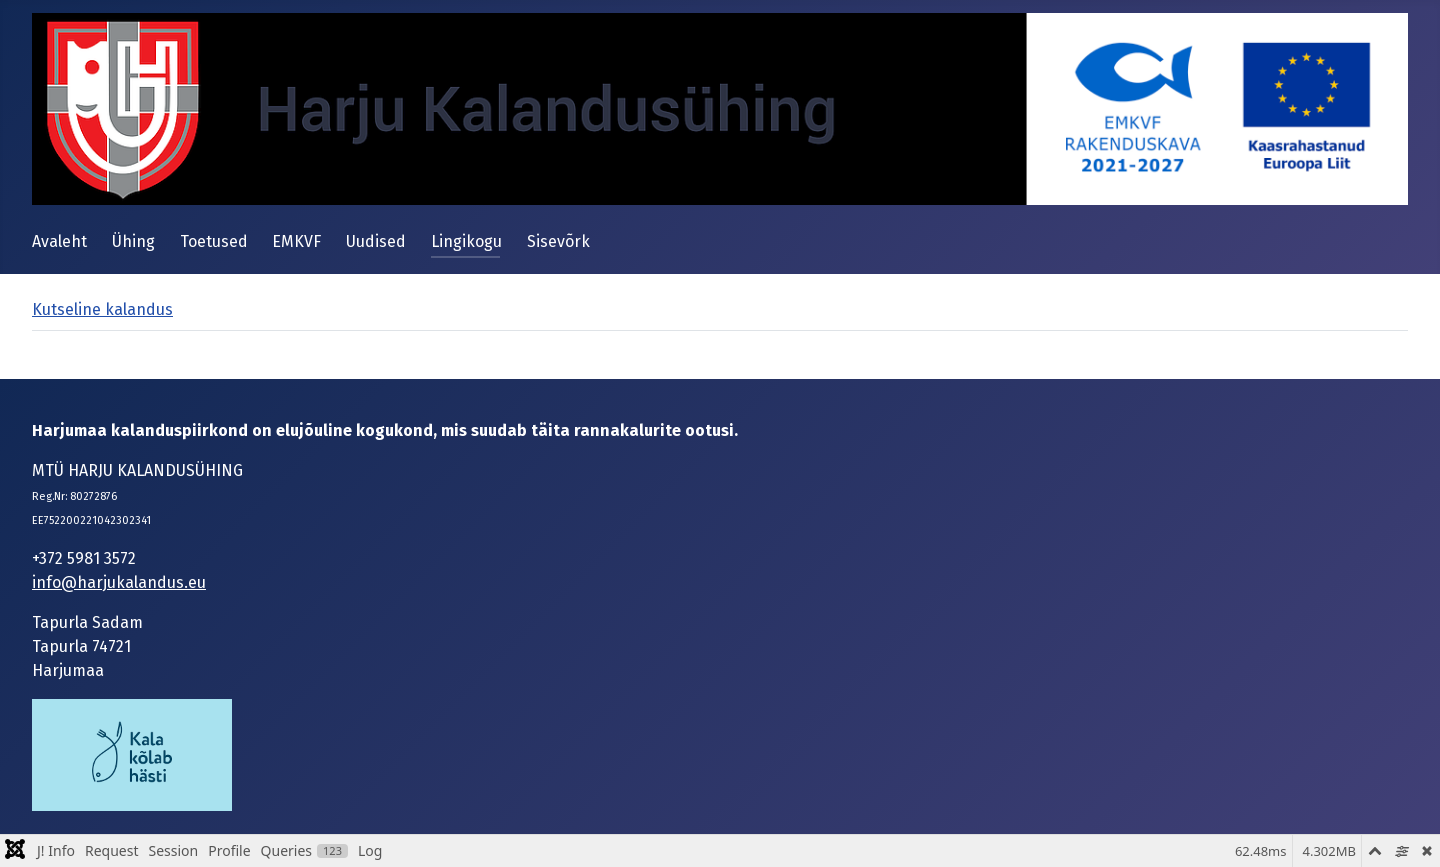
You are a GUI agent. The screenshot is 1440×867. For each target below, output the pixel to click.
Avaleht (59, 241)
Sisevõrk (558, 241)
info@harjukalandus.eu (119, 582)
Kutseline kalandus (102, 309)
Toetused (214, 241)
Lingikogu (466, 241)
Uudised (376, 241)
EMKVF (296, 241)
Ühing (133, 241)
